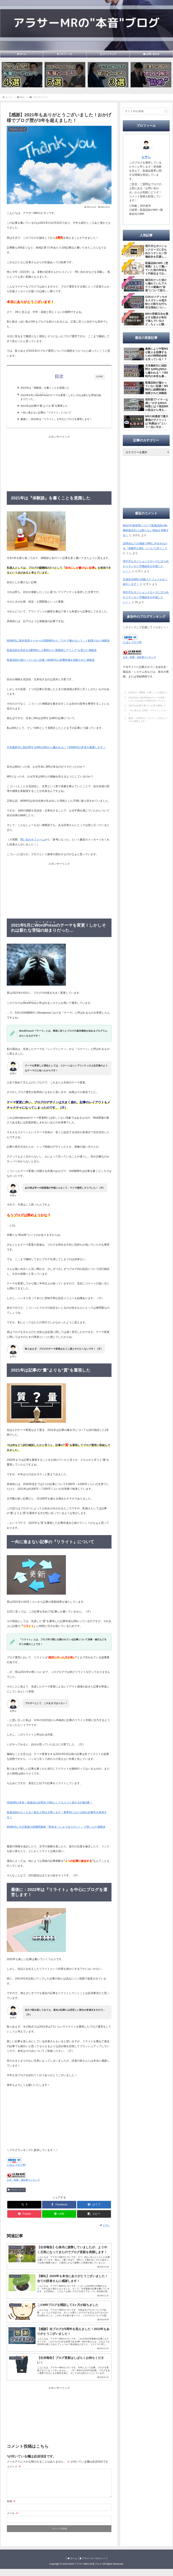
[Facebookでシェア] (59, 2205)
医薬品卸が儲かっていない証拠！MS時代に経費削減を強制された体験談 (51, 660)
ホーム (72, 2565)
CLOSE (99, 377)
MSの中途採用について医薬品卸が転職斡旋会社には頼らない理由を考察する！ (146, 531)
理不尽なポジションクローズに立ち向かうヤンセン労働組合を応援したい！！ (146, 566)
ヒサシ (146, 157)
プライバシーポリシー (93, 2565)
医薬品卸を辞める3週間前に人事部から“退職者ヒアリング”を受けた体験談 (52, 650)
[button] (94, 2214)
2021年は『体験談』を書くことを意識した (45, 388)
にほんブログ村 (16, 2165)
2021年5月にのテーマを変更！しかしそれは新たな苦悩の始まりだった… (60, 397)
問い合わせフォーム (32, 840)
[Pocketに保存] (24, 2214)
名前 (11, 2508)
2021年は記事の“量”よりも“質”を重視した (44, 406)
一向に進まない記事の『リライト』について (46, 412)
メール (12, 2520)
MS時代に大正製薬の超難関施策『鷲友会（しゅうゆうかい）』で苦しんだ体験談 (56, 1827)
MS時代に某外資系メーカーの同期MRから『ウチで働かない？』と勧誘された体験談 (58, 641)
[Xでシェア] (24, 2205)
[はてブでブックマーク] (94, 2205)
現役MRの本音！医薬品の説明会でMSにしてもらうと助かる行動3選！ (49, 1803)
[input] (146, 111)
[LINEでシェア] (59, 2214)
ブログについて (16, 2190)
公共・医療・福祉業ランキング (23, 2180)
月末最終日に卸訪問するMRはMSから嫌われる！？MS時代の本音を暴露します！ (56, 747)
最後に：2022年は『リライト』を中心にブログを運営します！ (57, 419)
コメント (14, 2468)
